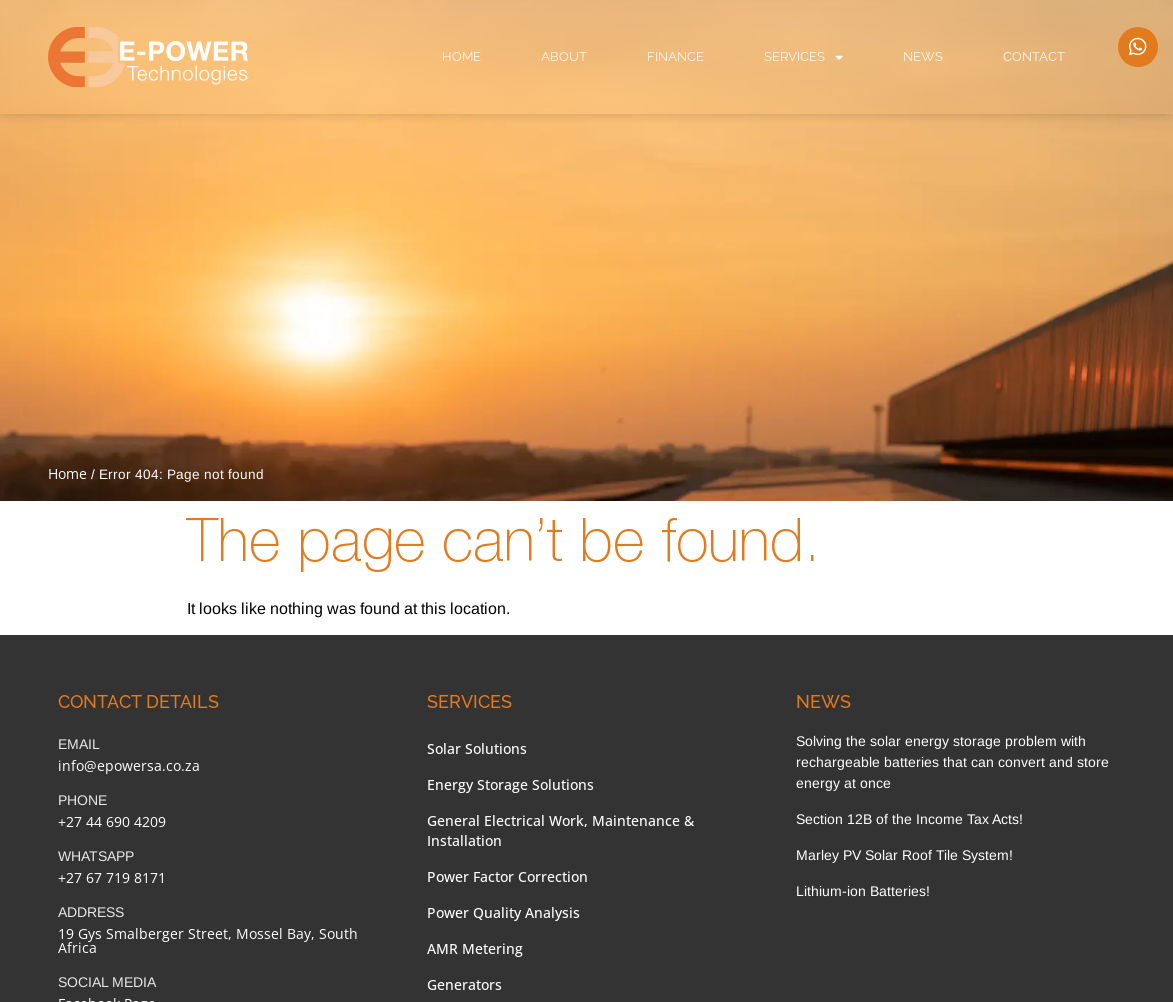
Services (803, 57)
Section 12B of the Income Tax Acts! (909, 819)
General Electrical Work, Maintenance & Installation (560, 830)
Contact (1034, 56)
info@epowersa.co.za (129, 765)
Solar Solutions (477, 748)
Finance (675, 56)
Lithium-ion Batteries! (863, 891)
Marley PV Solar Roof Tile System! (904, 855)
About (564, 56)
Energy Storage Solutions (510, 784)
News (923, 56)
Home (461, 56)
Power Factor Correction (507, 876)
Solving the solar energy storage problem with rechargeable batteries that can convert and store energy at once (952, 762)
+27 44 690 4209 (112, 821)
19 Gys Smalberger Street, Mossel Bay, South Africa (208, 940)
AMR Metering (475, 948)
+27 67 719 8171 (112, 877)
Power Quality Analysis (503, 912)
